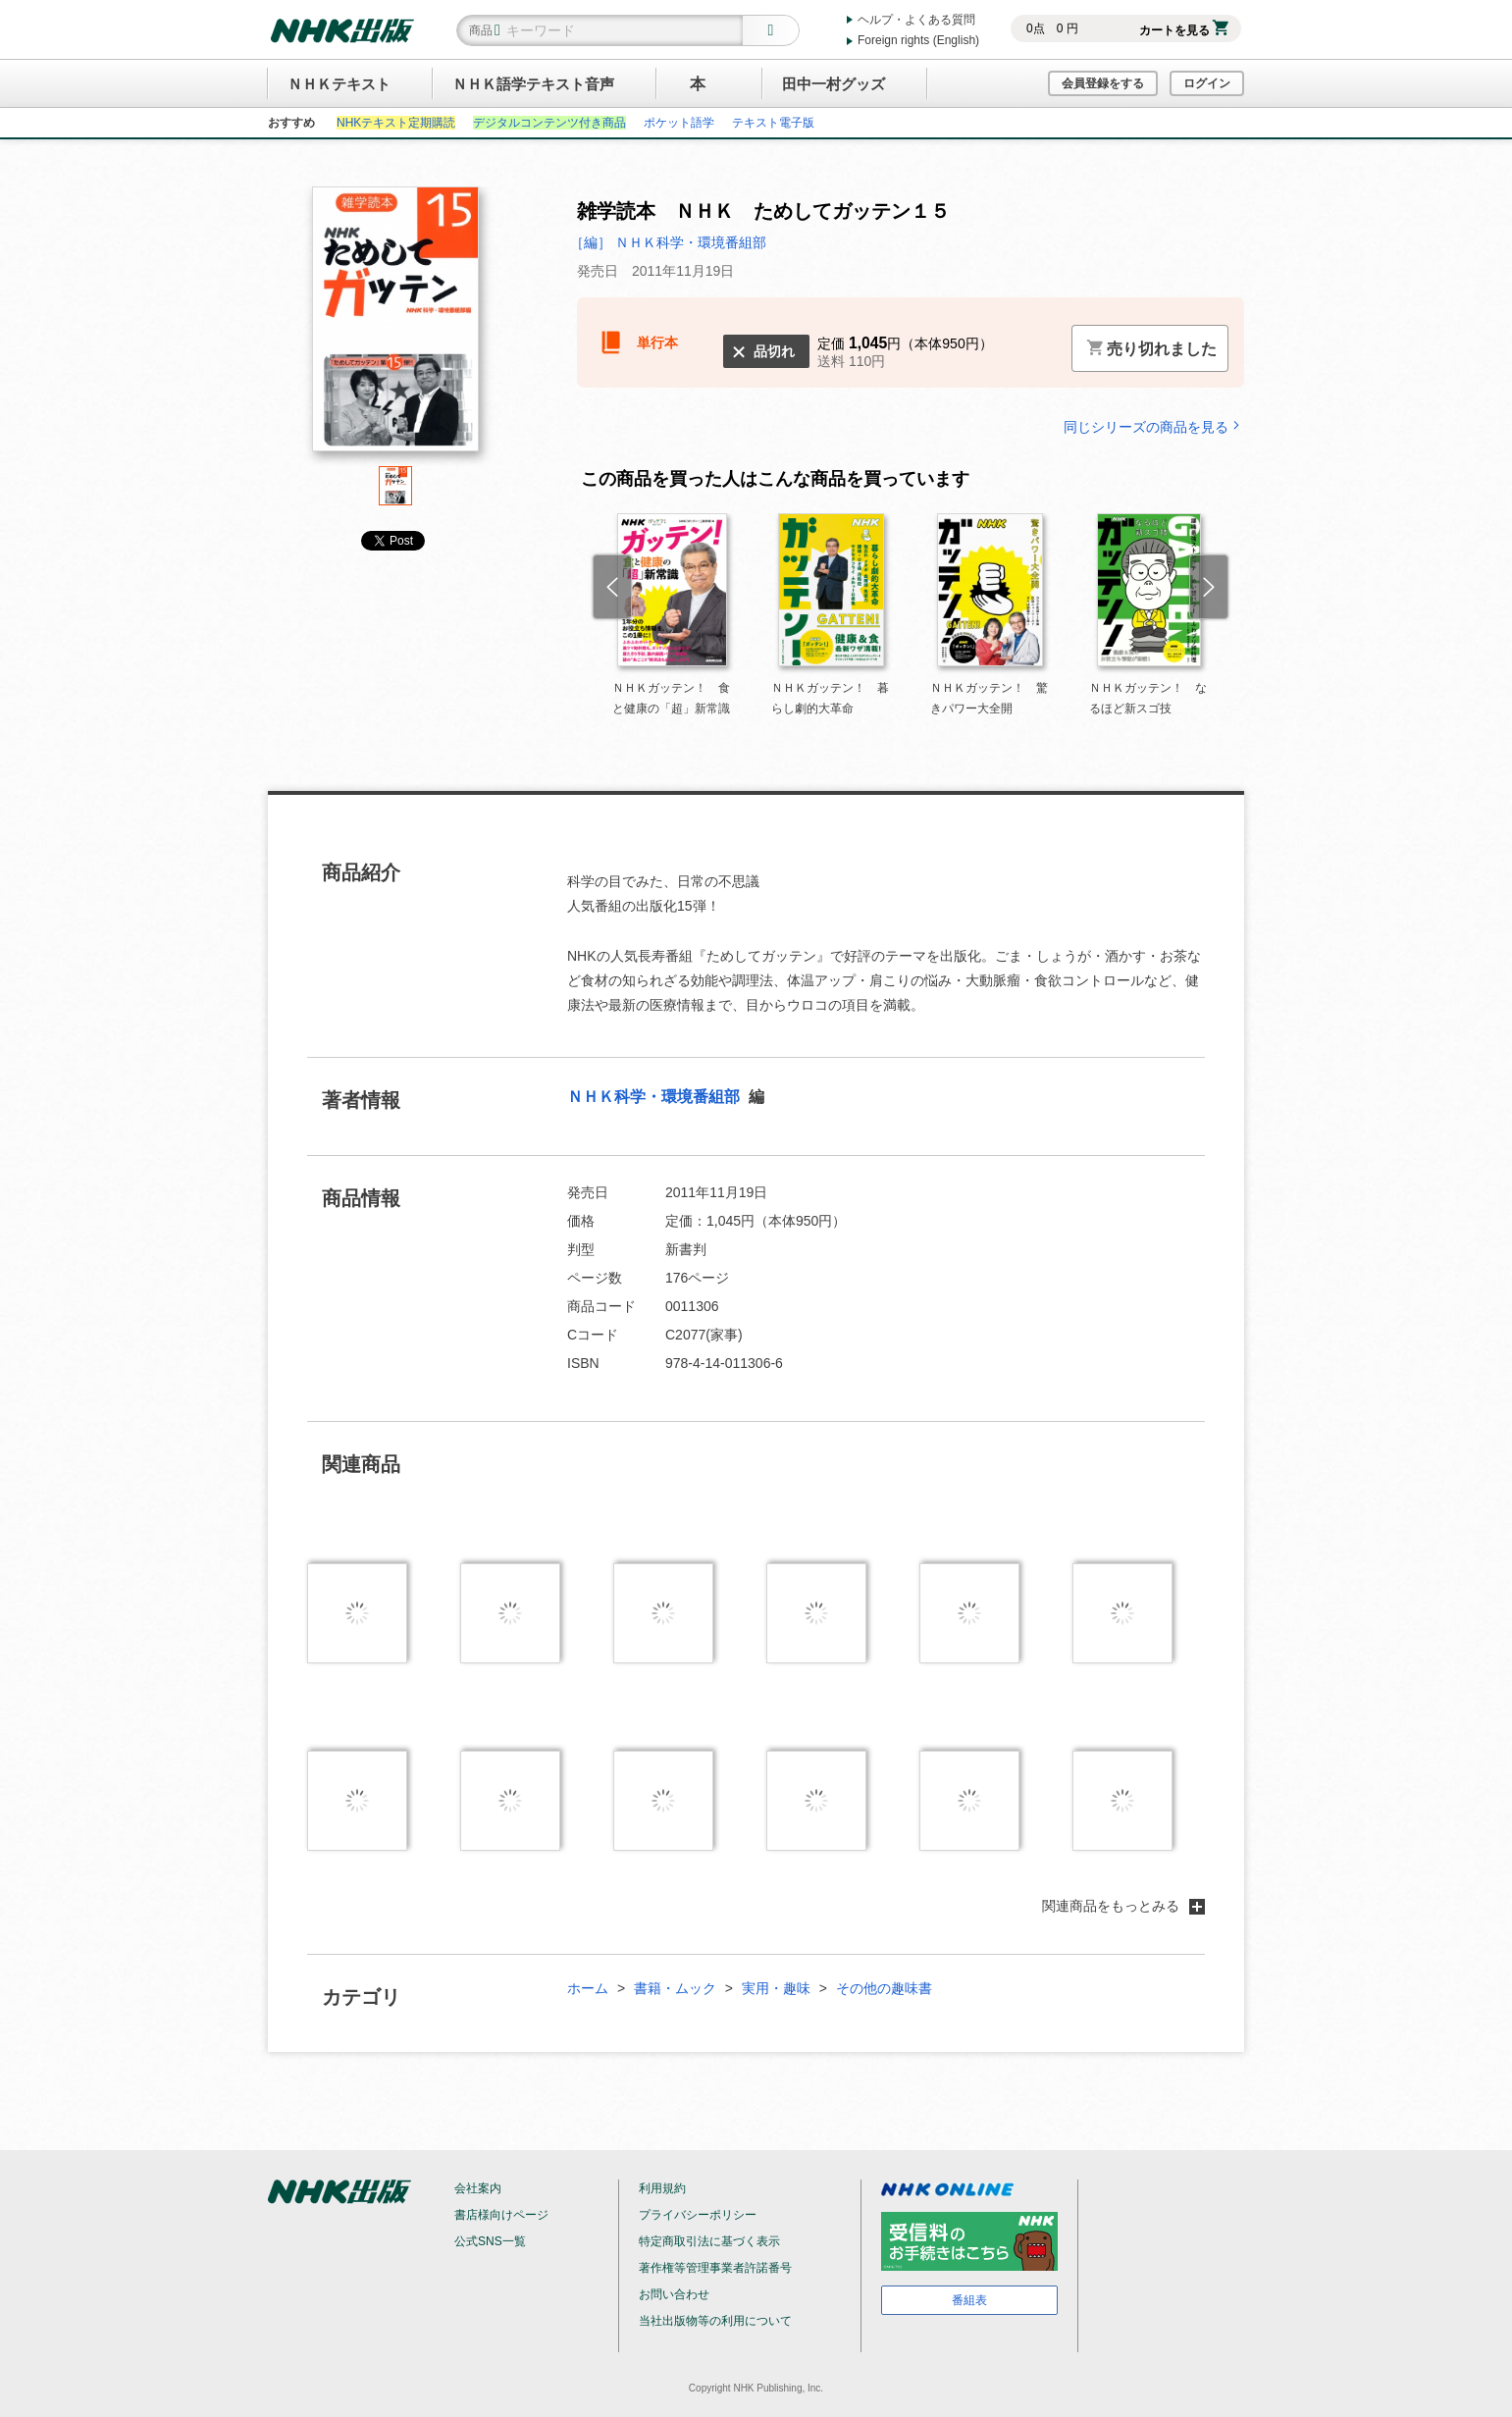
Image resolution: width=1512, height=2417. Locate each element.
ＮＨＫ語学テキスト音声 (533, 84)
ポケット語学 (679, 123)
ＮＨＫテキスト (339, 84)
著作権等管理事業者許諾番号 (715, 2268)
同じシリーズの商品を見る (1154, 426)
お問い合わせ (674, 2294)
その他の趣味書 (884, 1988)
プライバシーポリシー (697, 2215)
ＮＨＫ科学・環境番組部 (655, 1096)
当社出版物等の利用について (715, 2321)
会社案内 (477, 2188)
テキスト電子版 (773, 123)
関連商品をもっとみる (1123, 1906)
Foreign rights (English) (918, 40)
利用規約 (662, 2188)
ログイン (1206, 83)
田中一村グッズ (833, 84)
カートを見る (1183, 30)
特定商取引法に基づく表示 (709, 2241)
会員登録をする (1103, 83)
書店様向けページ (501, 2215)
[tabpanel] (395, 326)
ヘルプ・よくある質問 (916, 19)
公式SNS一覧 (490, 2241)
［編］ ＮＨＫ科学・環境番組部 (668, 242)
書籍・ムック (675, 1988)
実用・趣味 (776, 1988)
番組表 (969, 2300)
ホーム (587, 1988)
